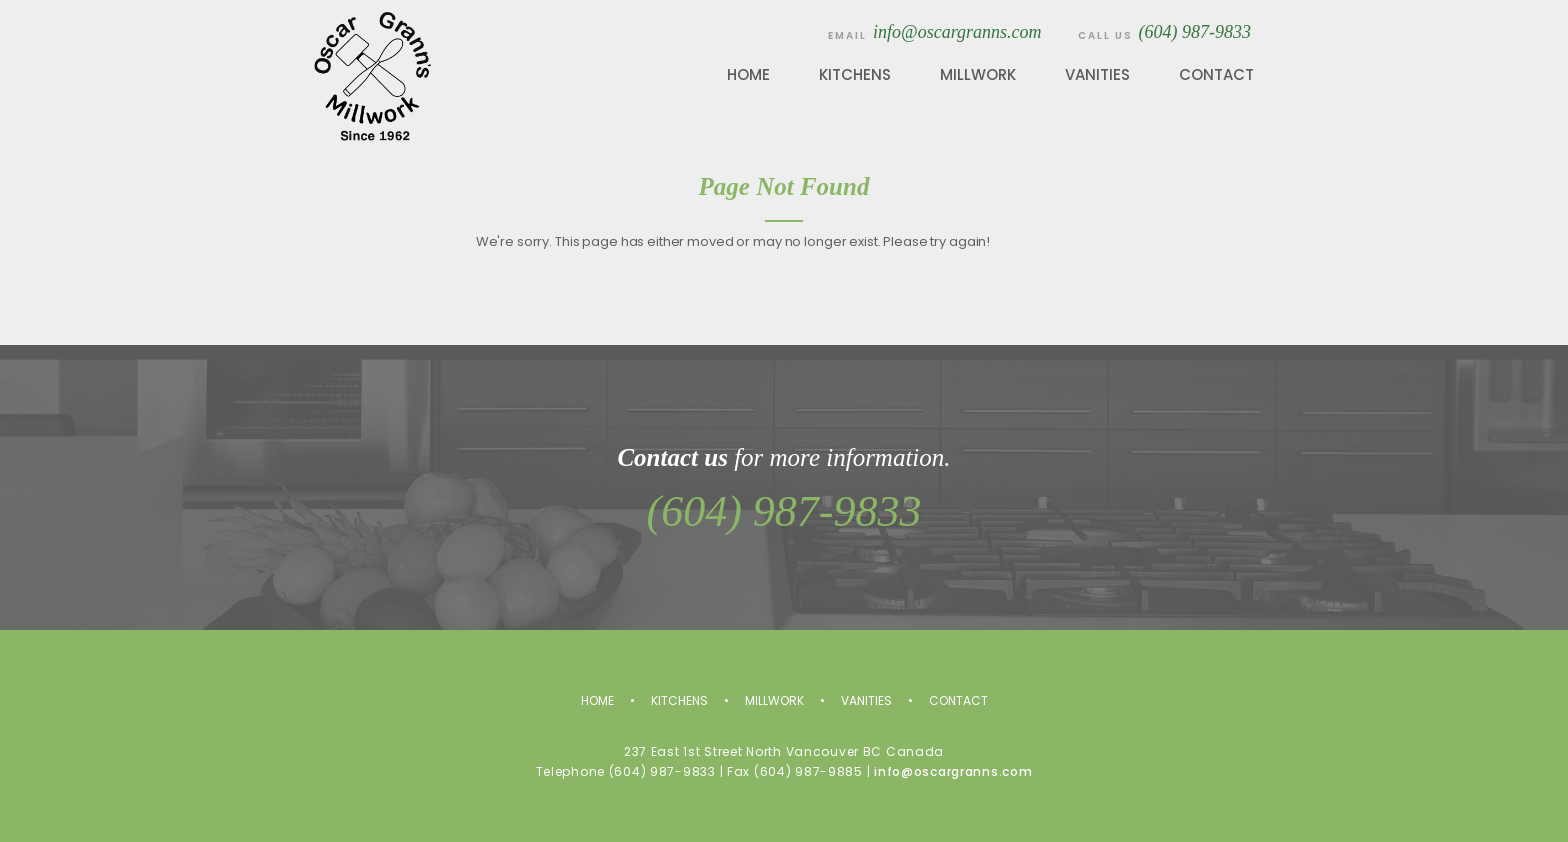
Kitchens (855, 74)
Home (748, 74)
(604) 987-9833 (1195, 32)
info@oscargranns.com (957, 32)
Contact (1216, 74)
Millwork (978, 74)
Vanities (1097, 74)
